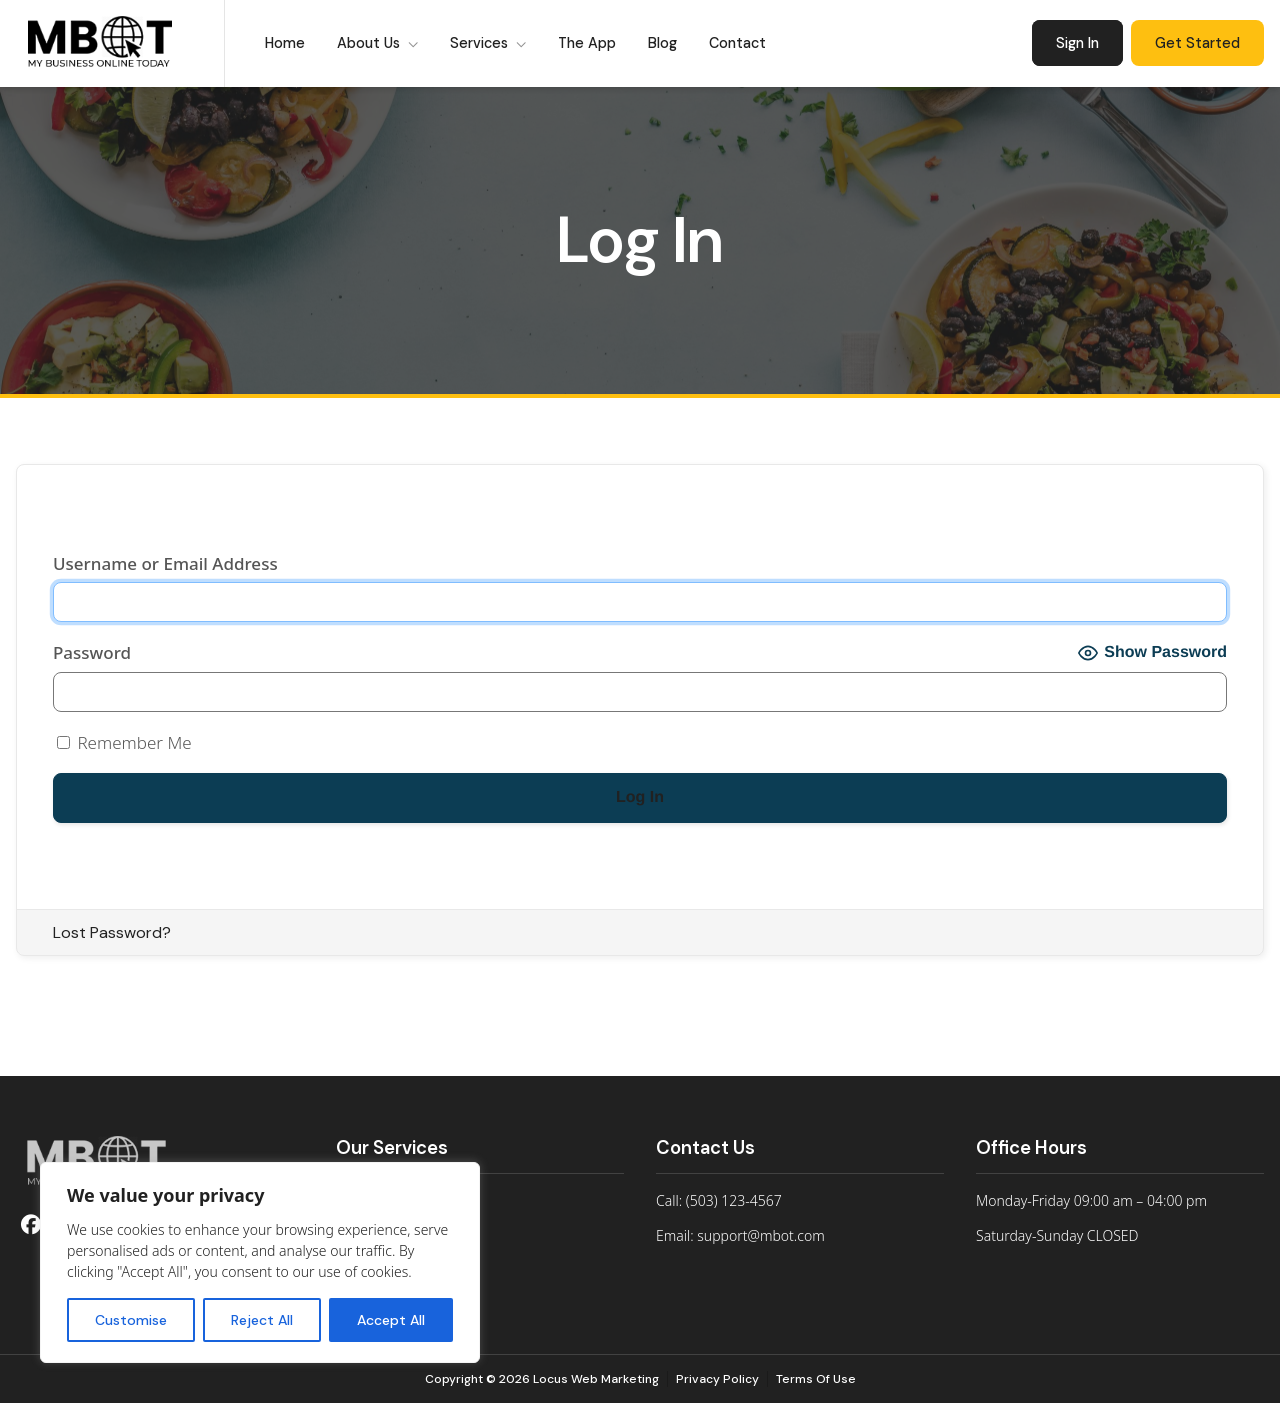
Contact (737, 43)
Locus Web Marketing (596, 1379)
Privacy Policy (717, 1379)
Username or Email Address (165, 563)
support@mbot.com (760, 1235)
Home (285, 43)
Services (479, 43)
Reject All (262, 1320)
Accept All (391, 1320)
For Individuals (382, 1206)
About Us (368, 43)
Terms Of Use (816, 1379)
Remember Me (124, 742)
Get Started (1197, 43)
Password (92, 652)
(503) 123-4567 (734, 1200)
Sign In (1077, 43)
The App (587, 43)
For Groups (373, 1239)
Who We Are (376, 1272)
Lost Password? (112, 932)
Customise (131, 1320)
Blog (662, 43)
